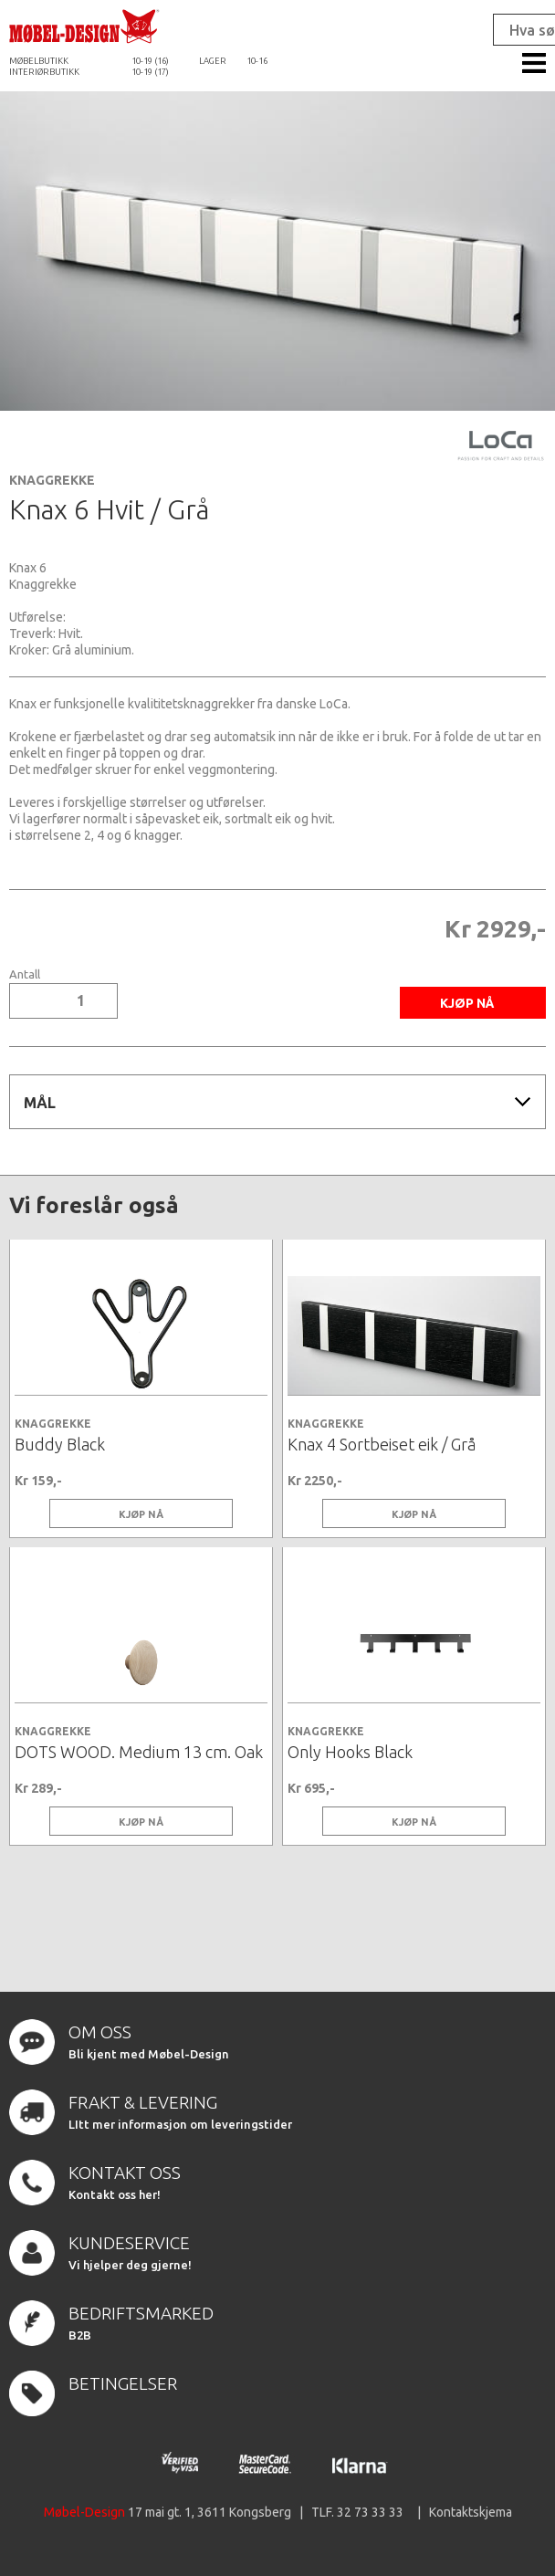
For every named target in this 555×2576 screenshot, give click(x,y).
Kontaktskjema (470, 2512)
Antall (24, 974)
